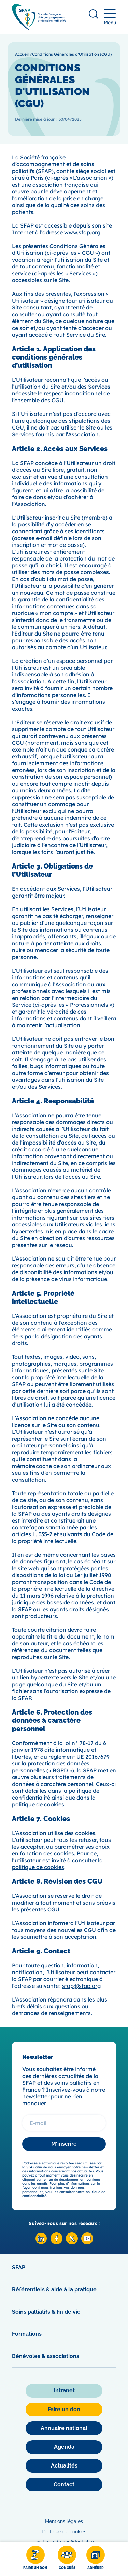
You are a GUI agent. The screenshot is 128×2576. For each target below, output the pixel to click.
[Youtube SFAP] (87, 2242)
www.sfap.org (82, 232)
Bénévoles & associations (45, 2356)
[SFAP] (39, 28)
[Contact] (64, 2484)
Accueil (22, 54)
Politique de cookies (64, 2531)
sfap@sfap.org (81, 1985)
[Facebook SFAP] (56, 2242)
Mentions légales (64, 2521)
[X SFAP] (72, 2242)
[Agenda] (64, 2447)
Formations (27, 2334)
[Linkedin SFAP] (41, 2242)
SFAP (18, 2267)
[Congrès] (67, 2559)
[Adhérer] (95, 2559)
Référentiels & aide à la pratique (54, 2289)
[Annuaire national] (64, 2428)
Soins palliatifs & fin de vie (46, 2312)
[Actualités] (64, 2466)
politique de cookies (38, 1804)
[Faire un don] (35, 2559)
